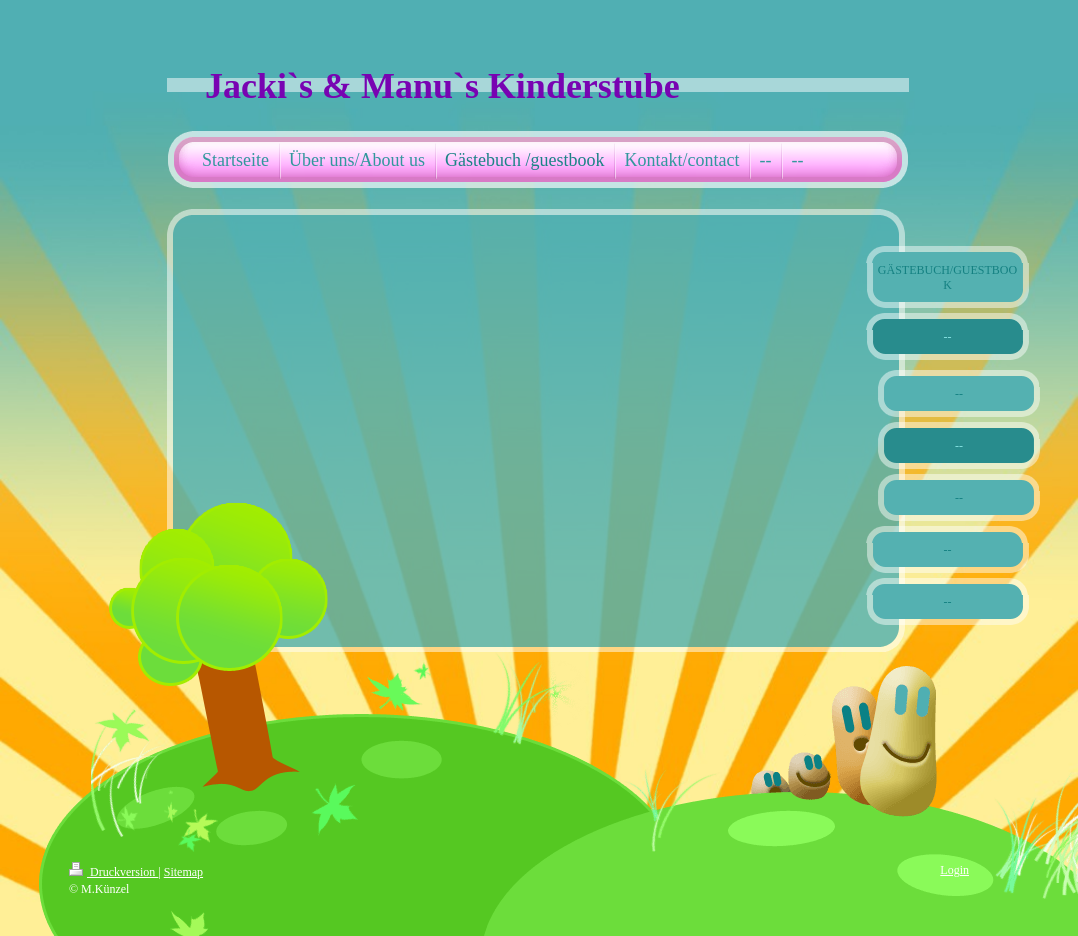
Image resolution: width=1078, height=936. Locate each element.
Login (954, 870)
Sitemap (183, 872)
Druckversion (113, 872)
